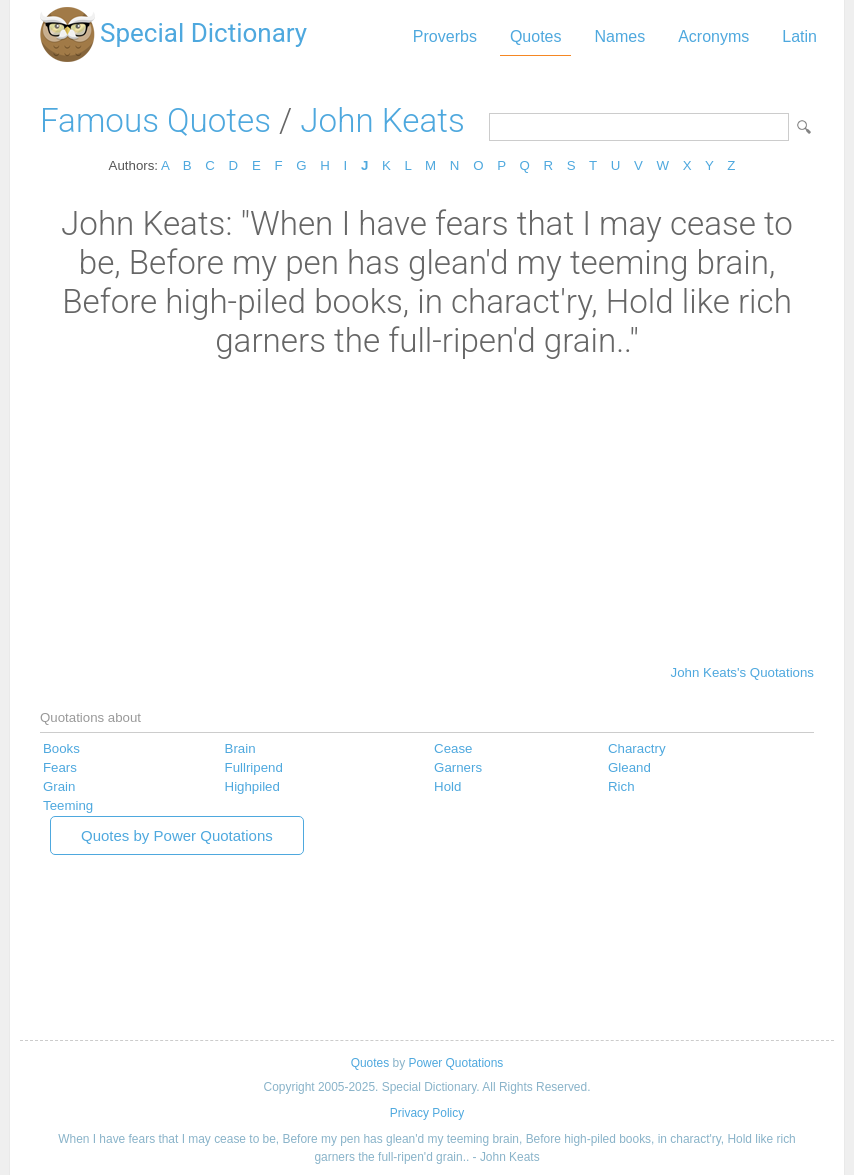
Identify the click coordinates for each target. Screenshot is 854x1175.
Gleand (629, 767)
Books (61, 748)
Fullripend (254, 767)
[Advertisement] (427, 510)
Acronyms (713, 36)
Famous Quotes (155, 120)
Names (619, 36)
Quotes (536, 36)
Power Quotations (455, 1063)
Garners (458, 767)
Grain (59, 786)
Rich (621, 786)
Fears (60, 767)
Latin (799, 36)
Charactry (637, 748)
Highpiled (252, 786)
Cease (453, 748)
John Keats (382, 120)
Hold (447, 786)
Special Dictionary (203, 33)
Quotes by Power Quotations (177, 835)
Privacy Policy (427, 1113)
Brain (240, 748)
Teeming (68, 805)
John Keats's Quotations (742, 672)
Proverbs (445, 36)
